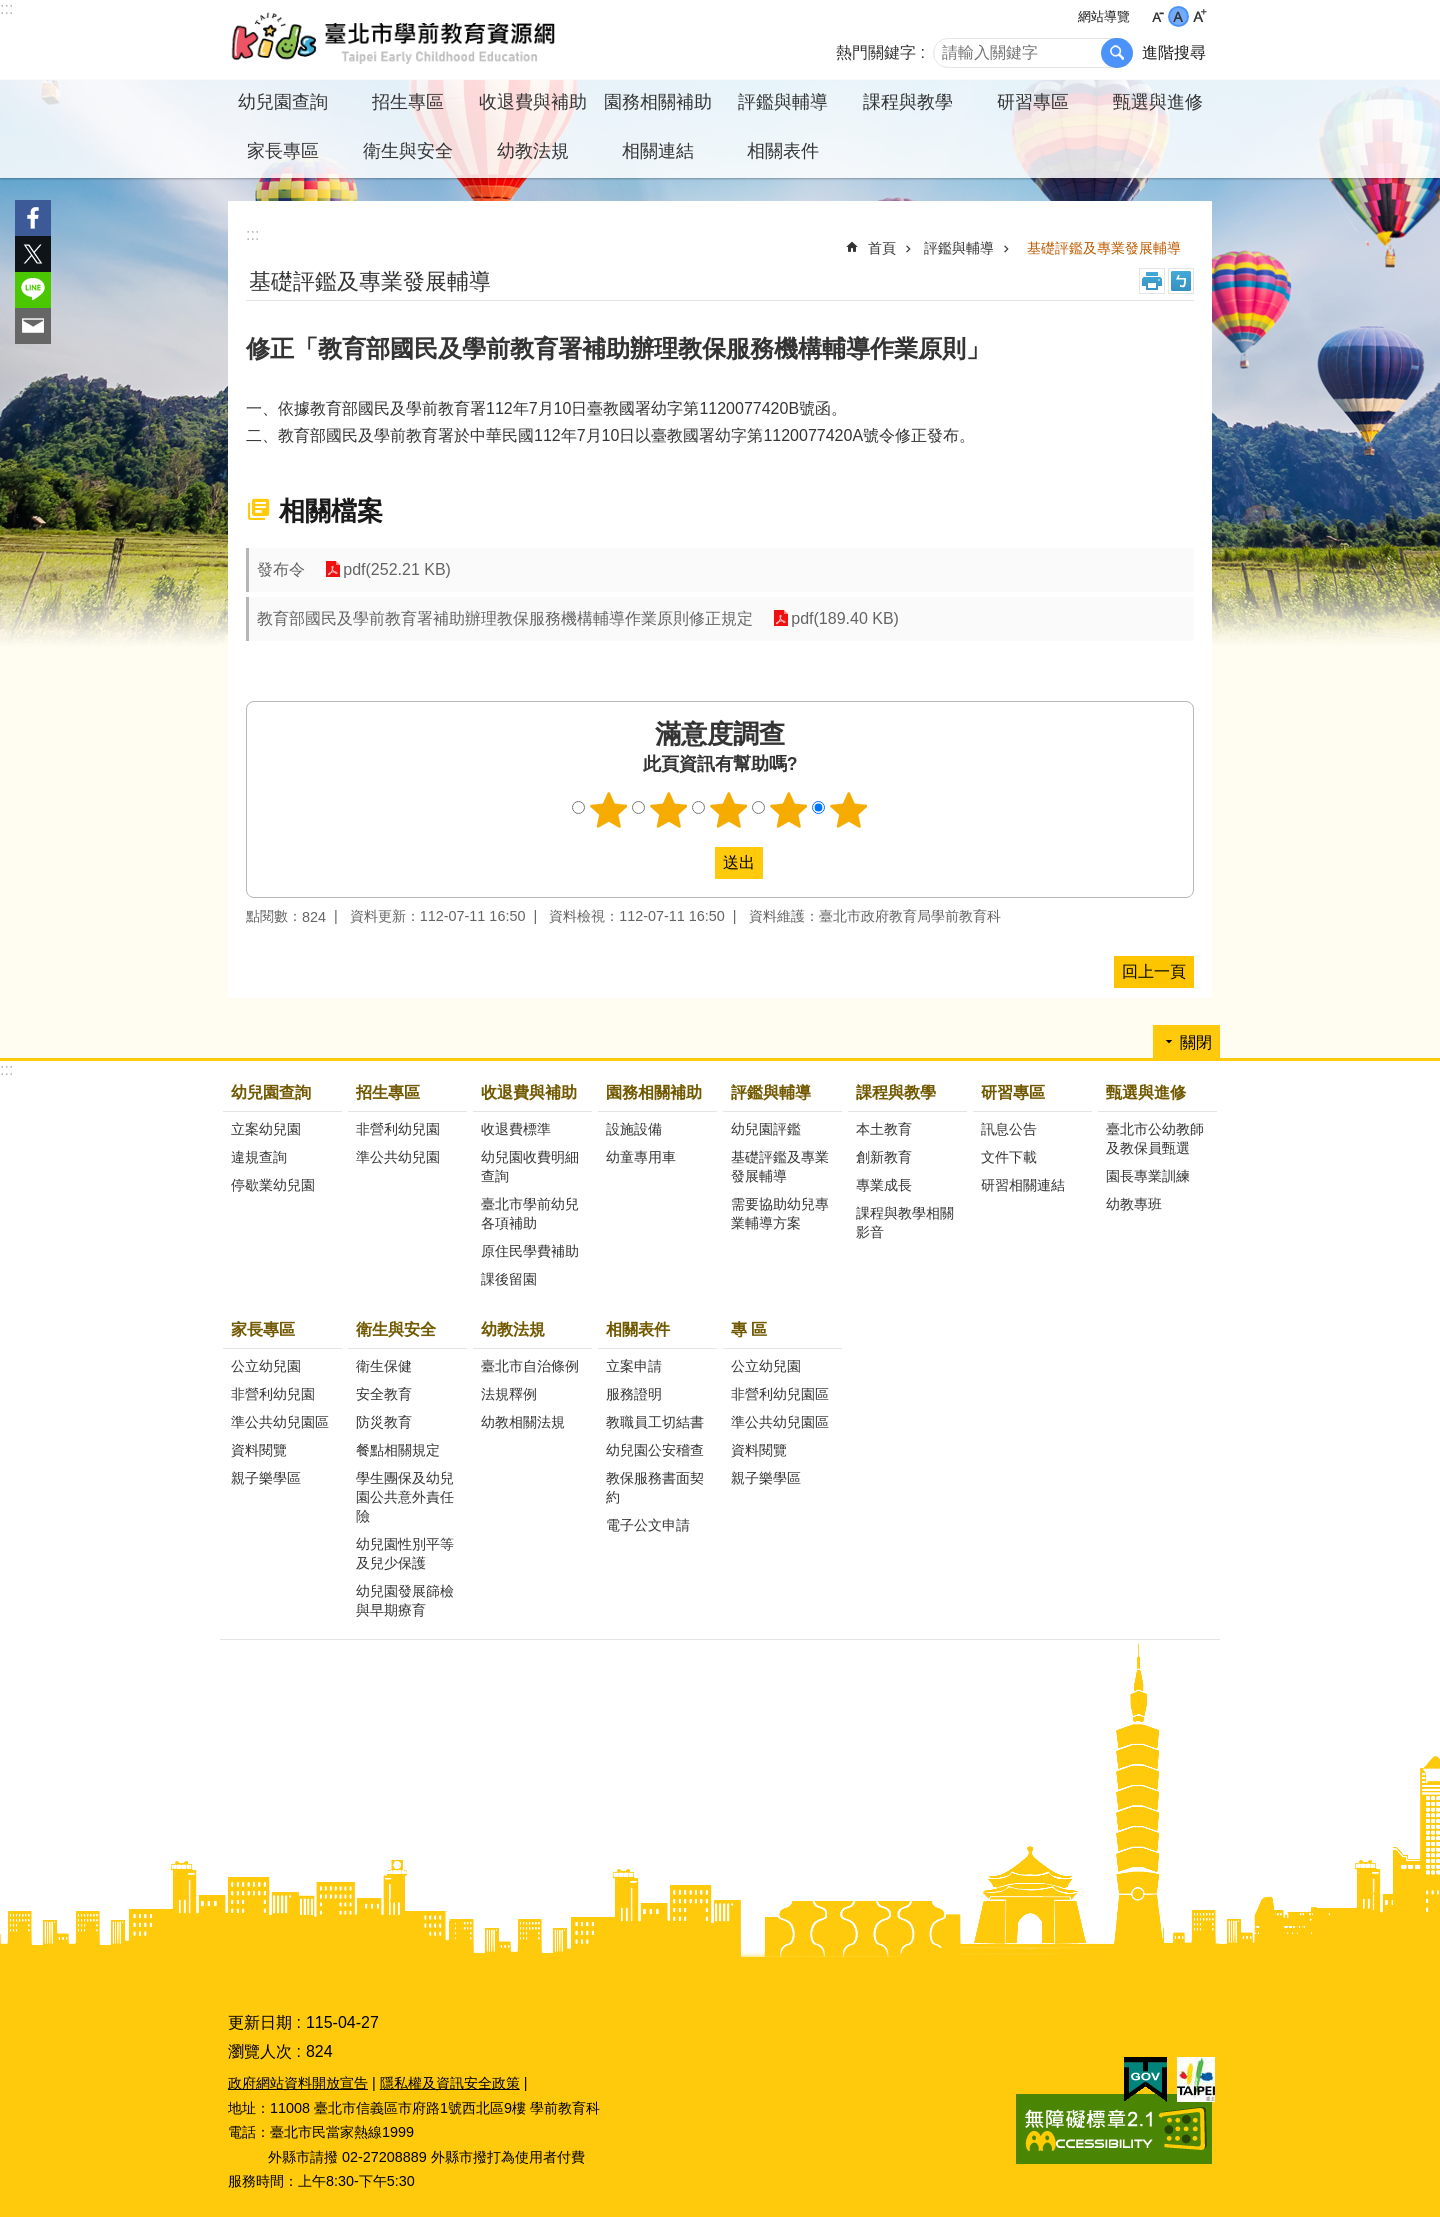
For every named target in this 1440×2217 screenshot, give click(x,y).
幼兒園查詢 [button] (283, 102)
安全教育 (384, 1394)
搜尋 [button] (1117, 53)
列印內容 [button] (1152, 281)
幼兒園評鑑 (766, 1129)
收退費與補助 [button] (533, 102)
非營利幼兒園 (398, 1129)
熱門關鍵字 (876, 52)
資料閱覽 (259, 1450)
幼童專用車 (641, 1157)
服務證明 (634, 1394)
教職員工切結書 (655, 1422)
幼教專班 (1134, 1204)
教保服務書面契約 (655, 1487)
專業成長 (884, 1185)
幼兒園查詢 (271, 1092)
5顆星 (849, 810)
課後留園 (509, 1279)
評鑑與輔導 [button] (783, 102)
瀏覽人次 (260, 2051)
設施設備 (634, 1129)
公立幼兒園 (266, 1366)
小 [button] (1157, 16)
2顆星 (669, 810)
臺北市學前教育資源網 (395, 40)
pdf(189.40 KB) (845, 618)
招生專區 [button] (408, 102)
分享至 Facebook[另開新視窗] (33, 218)
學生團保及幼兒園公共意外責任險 (405, 1497)
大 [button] (1199, 16)
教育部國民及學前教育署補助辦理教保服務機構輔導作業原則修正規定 (505, 618)
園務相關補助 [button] (658, 102)
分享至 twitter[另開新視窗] (33, 254)
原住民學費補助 (530, 1251)
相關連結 (658, 151)
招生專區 (388, 1092)
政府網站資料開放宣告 (298, 2083)
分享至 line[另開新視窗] (33, 290)
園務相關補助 (654, 1092)
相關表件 (638, 1329)
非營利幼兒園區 (780, 1394)
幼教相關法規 (523, 1422)
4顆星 (789, 810)
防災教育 (384, 1422)
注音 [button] (1181, 281)
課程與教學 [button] (908, 102)
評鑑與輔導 (959, 248)
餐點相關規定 (398, 1450)
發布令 (281, 569)
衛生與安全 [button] (408, 151)
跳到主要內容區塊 (10, 10)
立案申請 (634, 1366)
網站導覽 (1104, 16)
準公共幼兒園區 (280, 1422)
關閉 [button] (1196, 1042)
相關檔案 (331, 511)
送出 (696, 863)
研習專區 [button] (1033, 102)
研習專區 (1013, 1092)
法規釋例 (509, 1394)
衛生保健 (384, 1366)
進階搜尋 (1174, 52)
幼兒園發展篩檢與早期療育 (405, 1600)
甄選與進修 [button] (1158, 102)
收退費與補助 (529, 1092)
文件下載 (1009, 1157)
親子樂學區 (266, 1478)
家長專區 (263, 1329)
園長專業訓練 (1148, 1176)
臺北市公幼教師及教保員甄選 (1155, 1138)
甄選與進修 (1146, 1092)
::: (6, 8)
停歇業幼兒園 (273, 1185)
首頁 (882, 248)
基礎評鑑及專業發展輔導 (1104, 248)
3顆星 (729, 810)
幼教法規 (513, 1329)
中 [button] (1178, 16)
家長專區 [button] (283, 151)
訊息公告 (1009, 1129)
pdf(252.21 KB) (397, 569)
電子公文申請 (648, 1525)
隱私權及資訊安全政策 (450, 2083)
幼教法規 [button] (533, 151)
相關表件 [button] (783, 151)
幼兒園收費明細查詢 (530, 1166)
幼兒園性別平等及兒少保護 (405, 1553)
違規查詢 (259, 1157)
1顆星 (609, 810)
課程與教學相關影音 (905, 1222)
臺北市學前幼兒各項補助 (530, 1213)
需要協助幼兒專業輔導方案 (780, 1213)
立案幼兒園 (266, 1129)
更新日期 (260, 2022)
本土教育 (884, 1129)
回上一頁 (1154, 971)
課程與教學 (896, 1092)
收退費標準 (516, 1129)
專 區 (749, 1329)
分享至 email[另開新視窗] (33, 326)
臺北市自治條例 (530, 1366)
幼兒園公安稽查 (655, 1450)
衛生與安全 (396, 1329)
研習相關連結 (1023, 1185)
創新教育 (884, 1157)
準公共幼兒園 (398, 1157)
